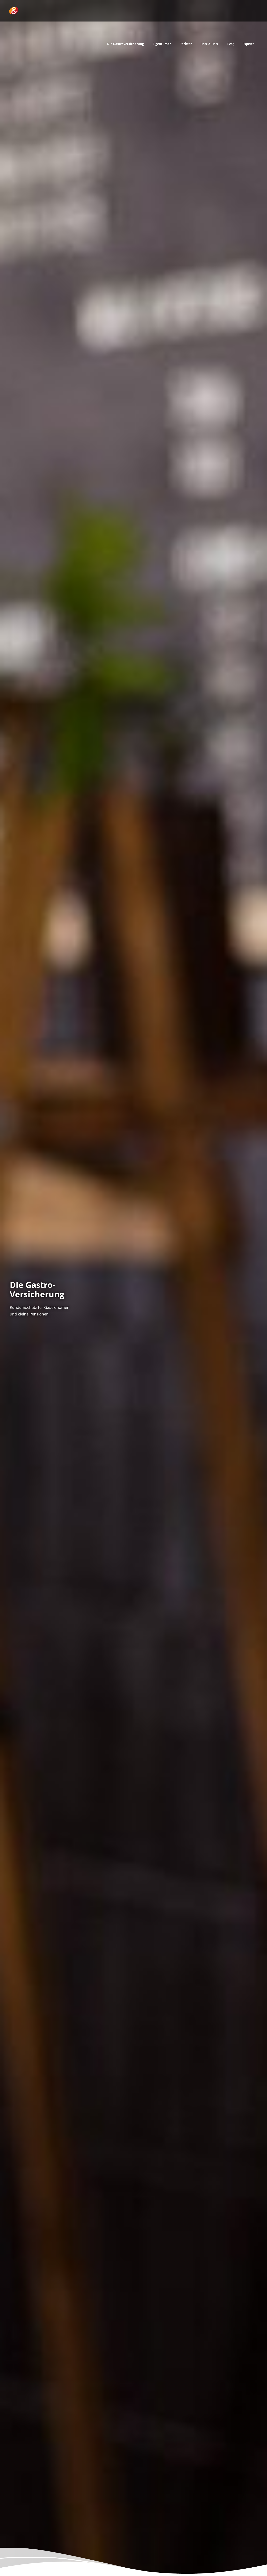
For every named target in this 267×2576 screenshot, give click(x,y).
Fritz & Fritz (209, 11)
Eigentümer (161, 11)
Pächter (185, 11)
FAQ (229, 11)
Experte (247, 11)
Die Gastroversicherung (124, 11)
